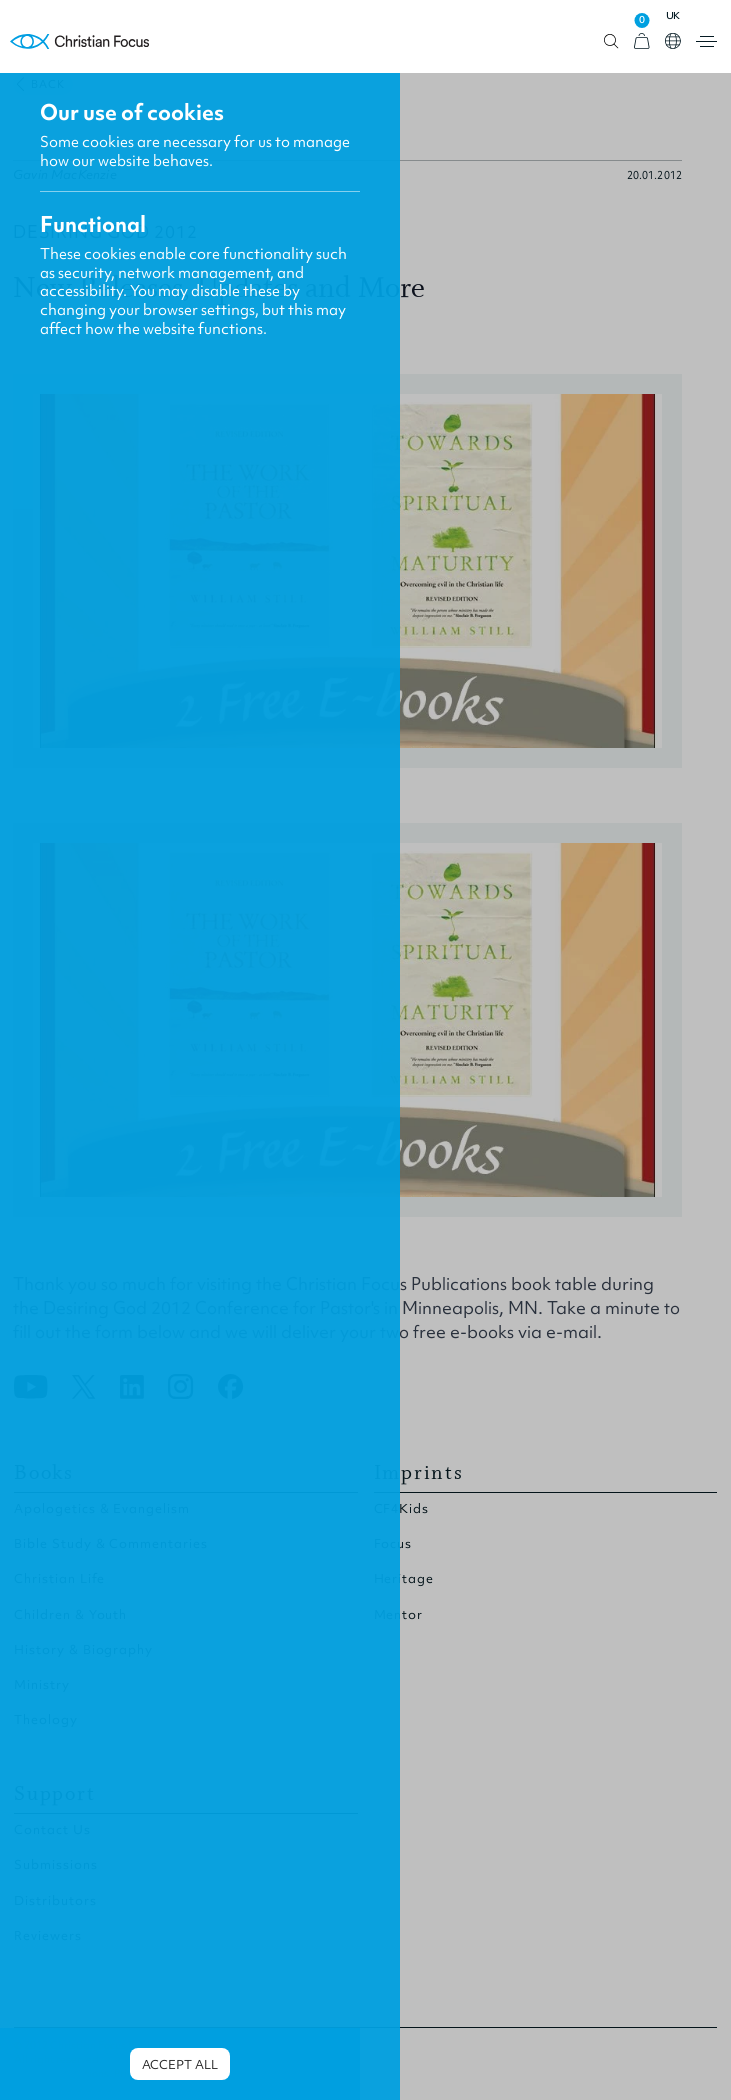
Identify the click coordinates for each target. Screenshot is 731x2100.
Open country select (673, 41)
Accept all (180, 2064)
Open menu (706, 41)
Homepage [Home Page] (80, 41)
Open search (611, 41)
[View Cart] (642, 41)
